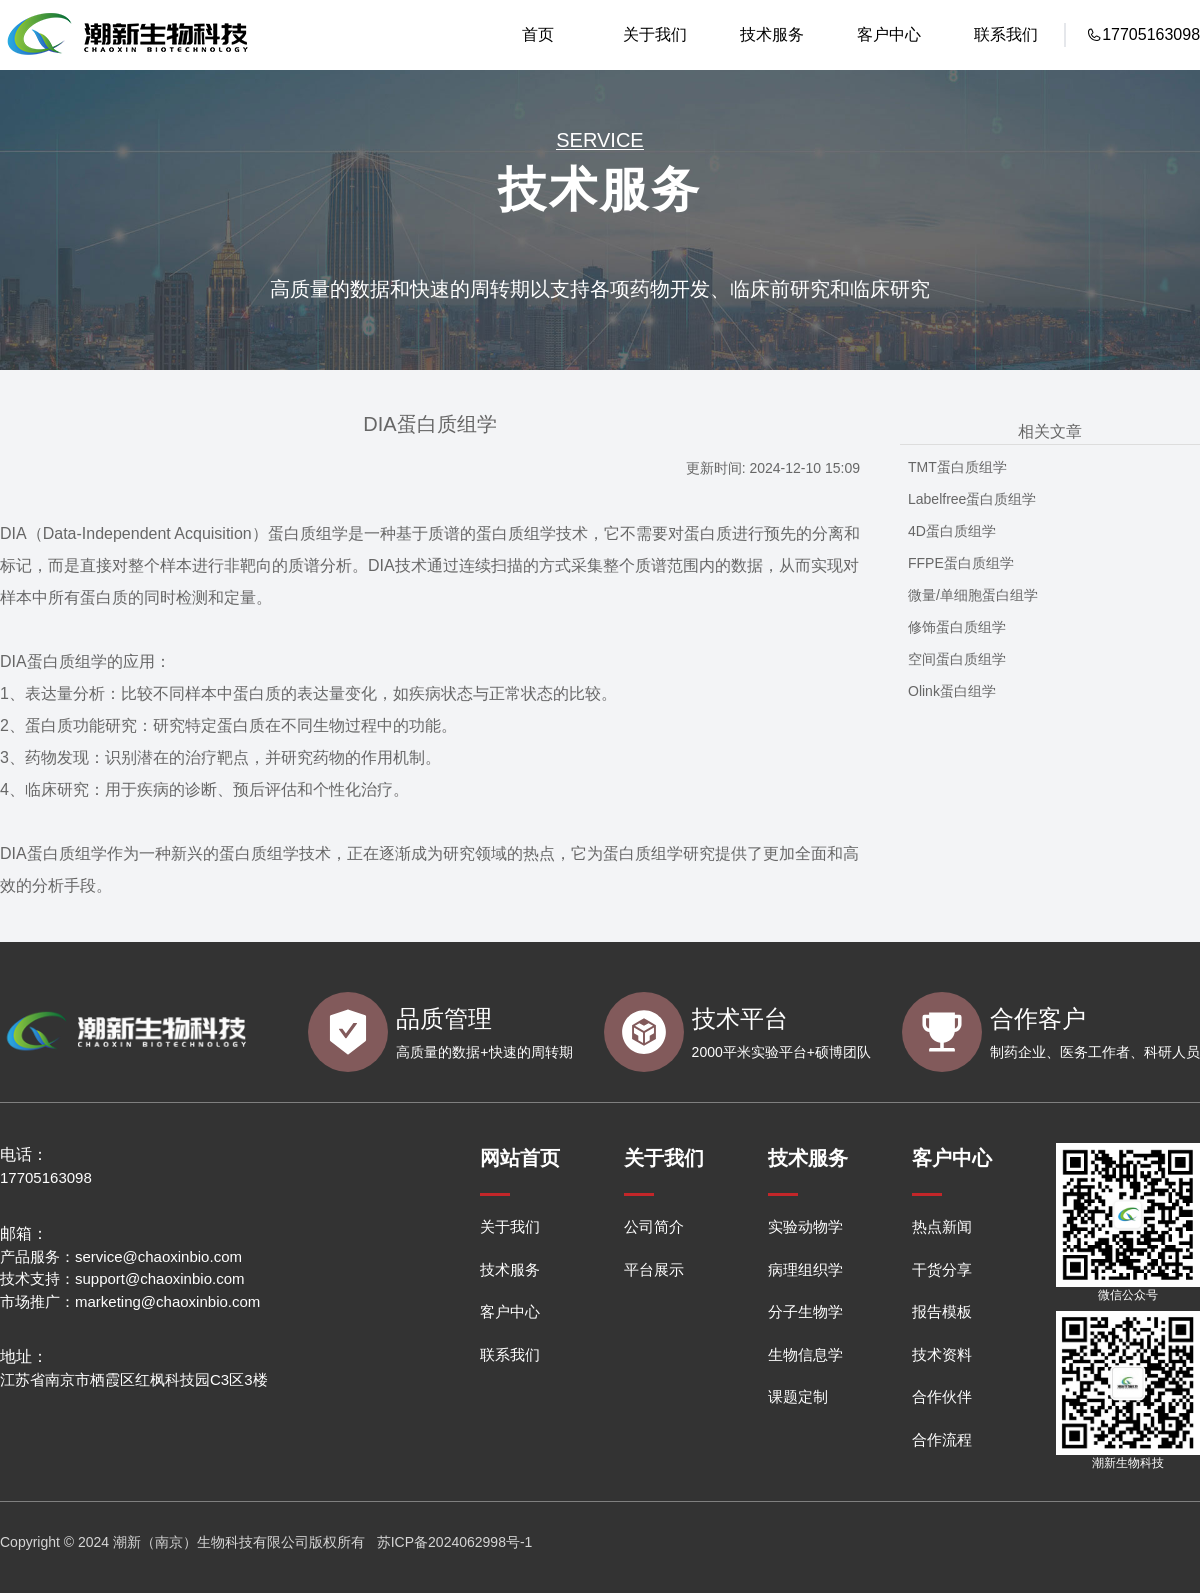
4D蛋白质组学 (952, 531)
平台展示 (654, 1269)
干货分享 (942, 1269)
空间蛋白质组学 (957, 659)
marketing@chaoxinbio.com (167, 1301)
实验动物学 (805, 1226)
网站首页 (520, 1158)
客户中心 (889, 34)
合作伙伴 (942, 1396)
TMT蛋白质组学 (957, 467)
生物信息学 (805, 1354)
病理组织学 (805, 1269)
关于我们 (655, 34)
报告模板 (942, 1311)
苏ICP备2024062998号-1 (455, 1542)
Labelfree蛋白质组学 (972, 499)
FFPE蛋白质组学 (961, 563)
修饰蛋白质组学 (957, 627)
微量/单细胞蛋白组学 (973, 595)
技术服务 (772, 34)
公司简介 (654, 1226)
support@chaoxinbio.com (159, 1278)
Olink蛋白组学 (952, 691)
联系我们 (1006, 34)
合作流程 (942, 1439)
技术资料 (942, 1354)
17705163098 (46, 1177)
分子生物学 (805, 1311)
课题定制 (798, 1396)
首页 (538, 34)
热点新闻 (942, 1226)
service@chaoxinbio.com (158, 1256)
